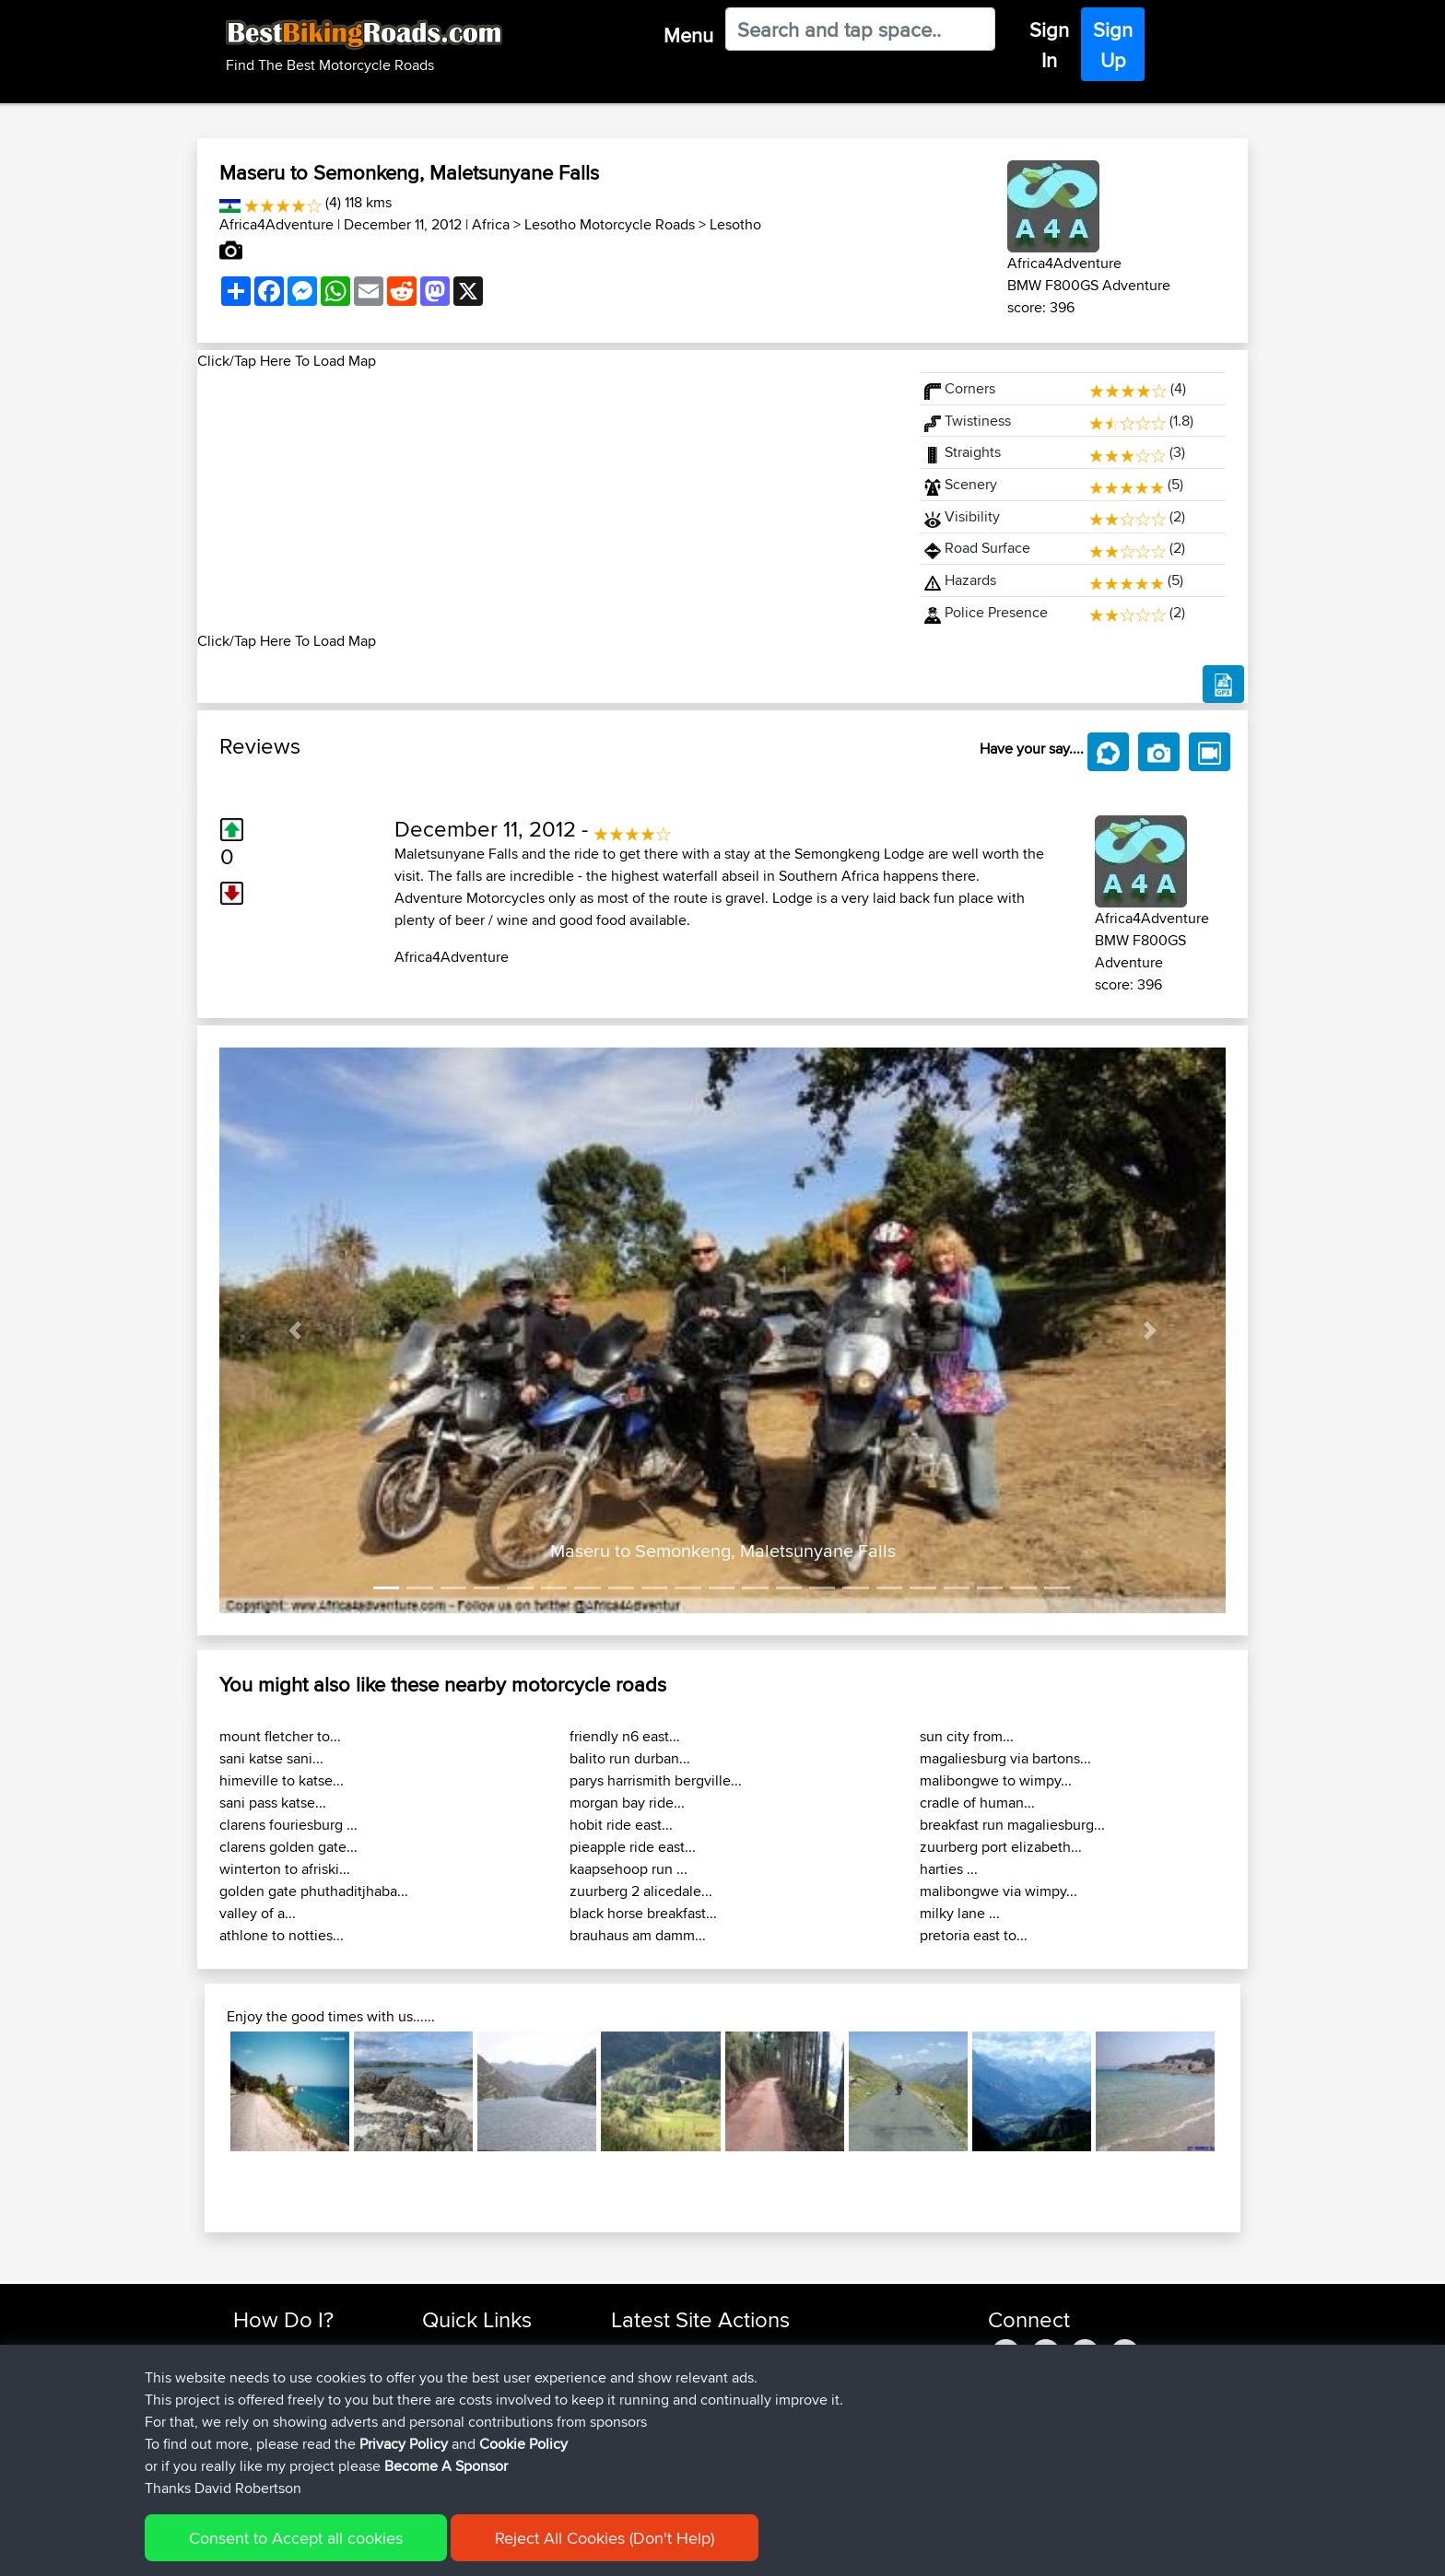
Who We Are (459, 2416)
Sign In (1049, 45)
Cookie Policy (572, 2548)
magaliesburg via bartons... (1005, 1758)
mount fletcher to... (280, 1736)
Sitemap (405, 2548)
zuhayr (632, 2349)
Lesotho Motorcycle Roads (609, 224)
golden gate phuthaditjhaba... (313, 1891)
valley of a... (257, 1913)
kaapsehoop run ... (628, 1868)
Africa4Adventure (276, 224)
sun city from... (967, 1736)
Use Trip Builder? (284, 2372)
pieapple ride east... (633, 1846)
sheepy (634, 2416)
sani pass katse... (272, 1802)
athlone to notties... (281, 1935)
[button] (294, 1330)
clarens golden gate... (288, 1846)
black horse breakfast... (643, 1913)
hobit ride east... (621, 1824)
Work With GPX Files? (297, 2394)
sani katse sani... (271, 1758)
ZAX (626, 2438)
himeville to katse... (281, 1780)
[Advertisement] (547, 501)
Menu (688, 35)
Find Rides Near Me (292, 2349)
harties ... (949, 1868)
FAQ (245, 2460)
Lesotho (735, 224)
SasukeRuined (655, 2460)
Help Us (446, 2460)
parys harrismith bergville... (656, 1780)
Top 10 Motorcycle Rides (495, 2349)
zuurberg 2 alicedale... (641, 1891)
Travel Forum (461, 2372)
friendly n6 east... (625, 1736)
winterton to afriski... (284, 1868)
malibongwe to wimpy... (996, 1780)
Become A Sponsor (291, 2438)
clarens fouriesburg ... (288, 1824)
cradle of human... (977, 1802)
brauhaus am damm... (638, 1935)
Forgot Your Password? (303, 2416)
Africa (491, 224)
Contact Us (455, 2438)
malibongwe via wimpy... (998, 1891)
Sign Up (1113, 45)
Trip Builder (456, 2394)
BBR (711, 2349)
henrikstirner (649, 2394)
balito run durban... (630, 1758)
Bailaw (632, 2372)
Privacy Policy (480, 2548)
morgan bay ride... (627, 1802)
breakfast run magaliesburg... (1012, 1824)
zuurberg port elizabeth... (1001, 1846)
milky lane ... (960, 1913)
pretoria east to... (974, 1935)
